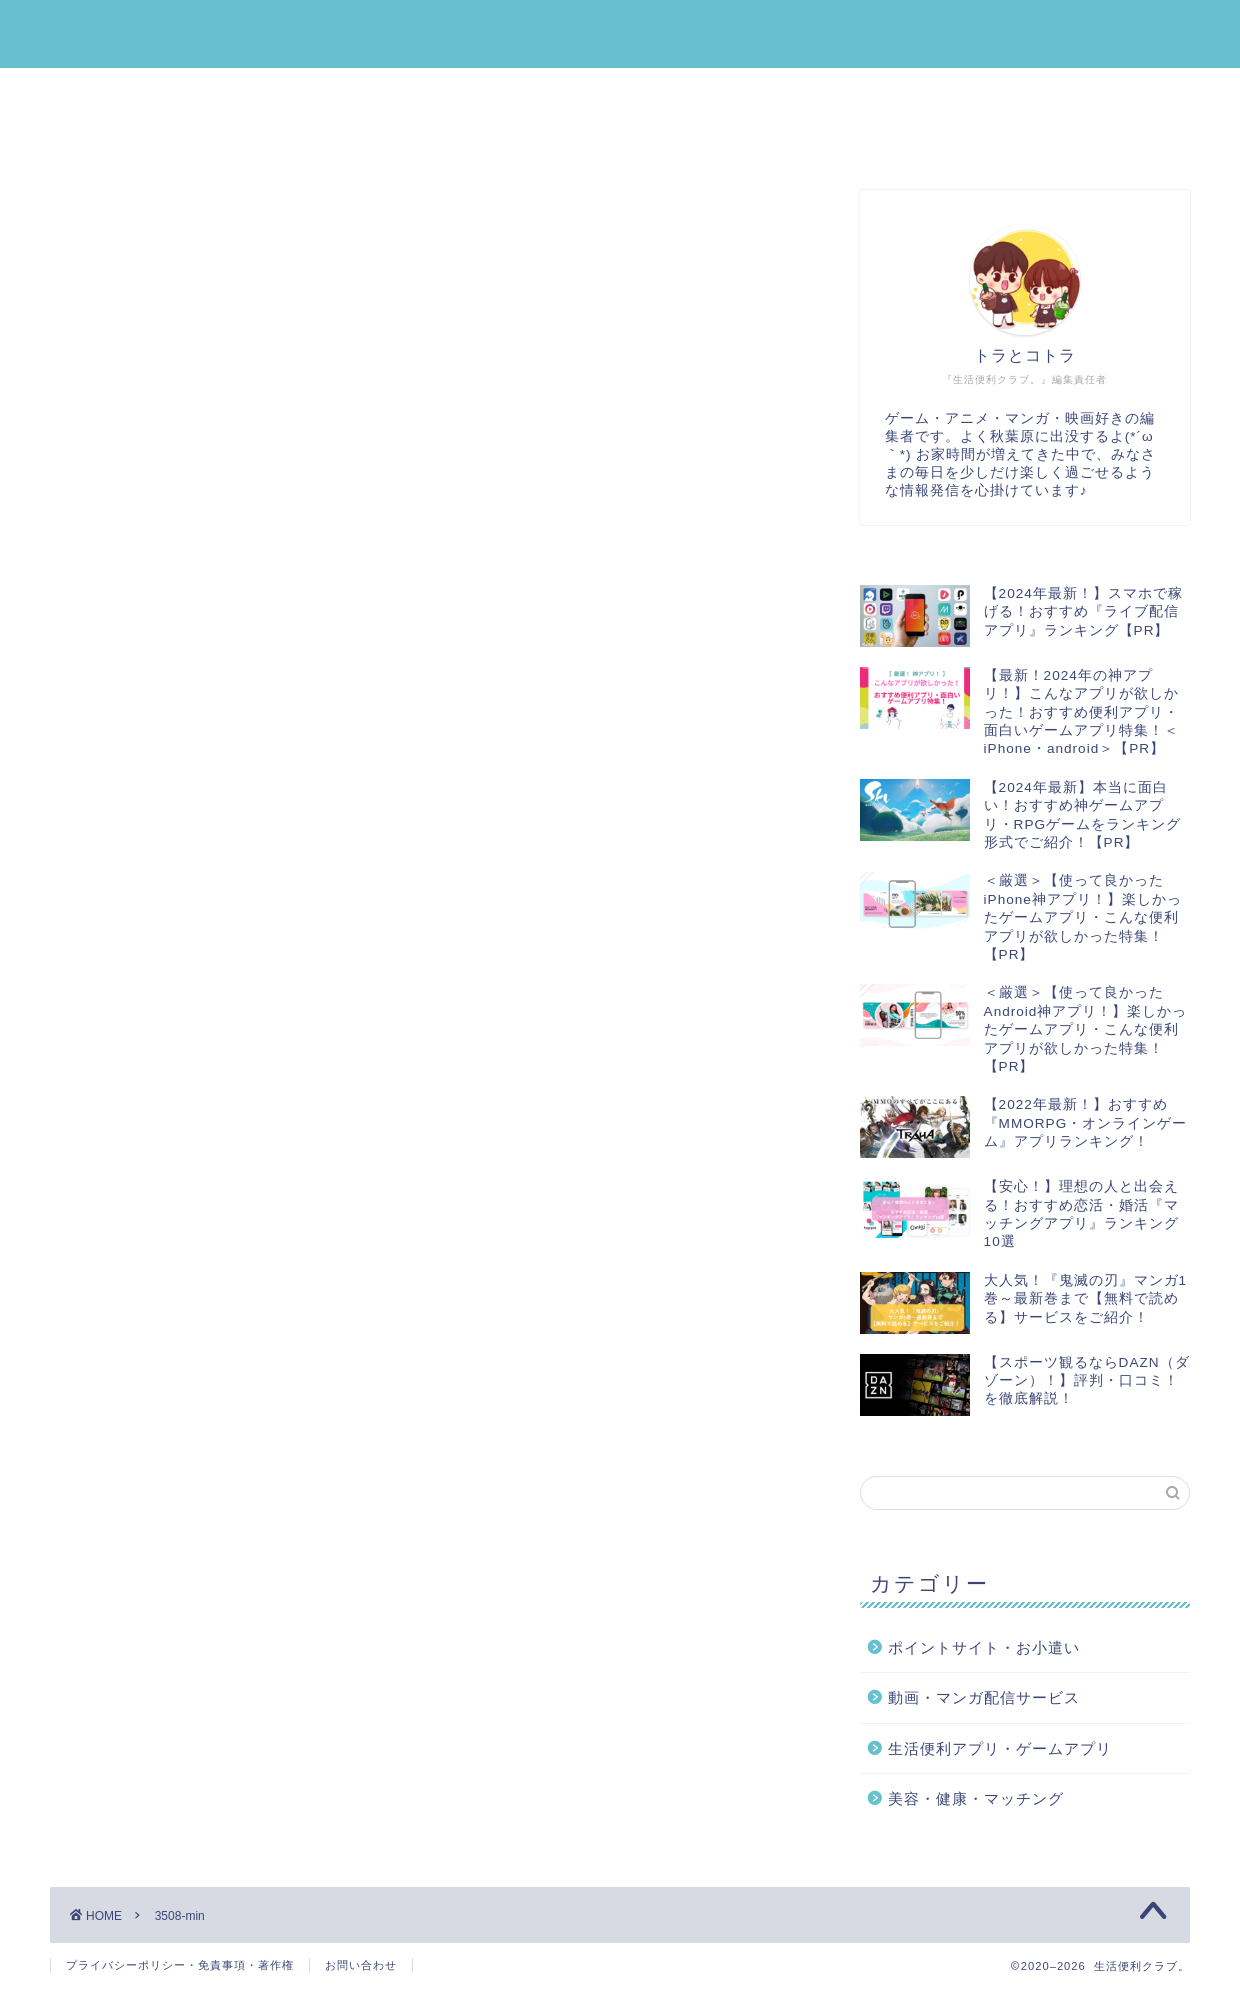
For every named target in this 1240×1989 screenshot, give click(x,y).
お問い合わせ (361, 1965)
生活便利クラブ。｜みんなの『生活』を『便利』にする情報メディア (620, 33)
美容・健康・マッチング (729, 93)
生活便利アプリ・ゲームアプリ (197, 93)
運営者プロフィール (157, 139)
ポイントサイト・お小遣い (475, 93)
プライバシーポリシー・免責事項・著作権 (180, 1965)
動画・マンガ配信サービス (983, 93)
